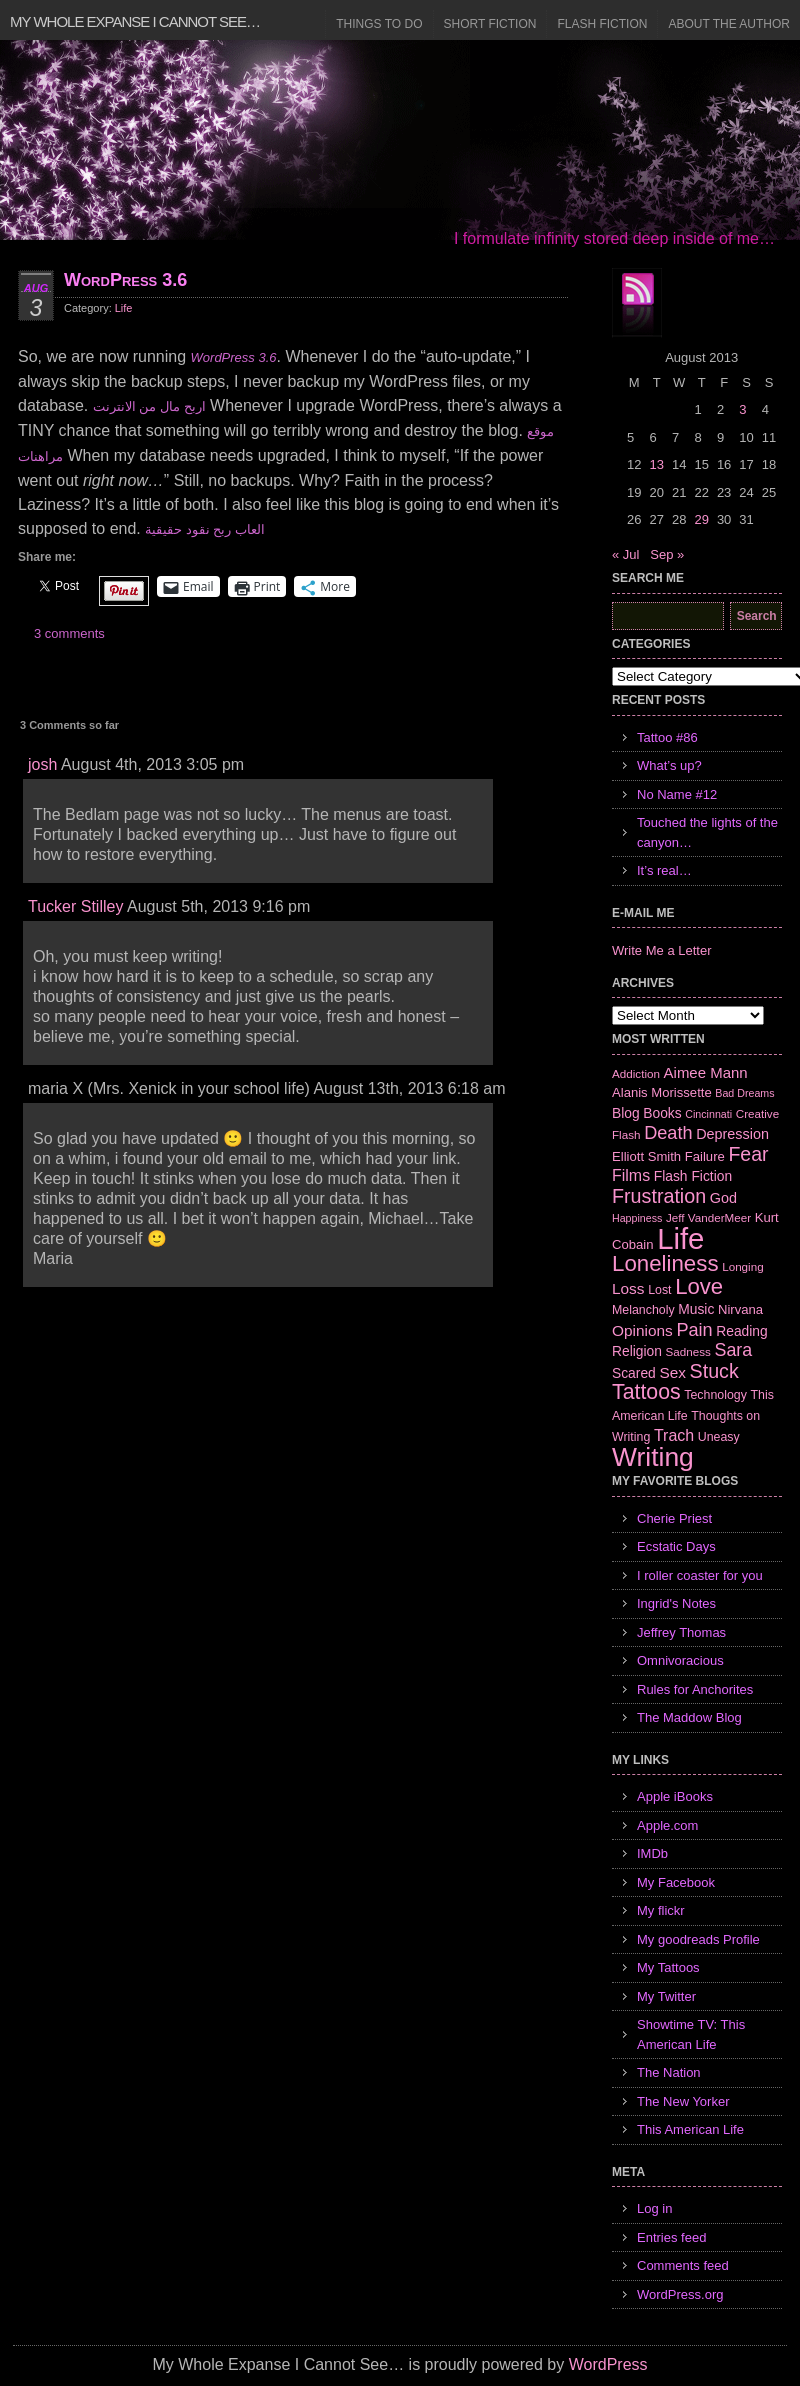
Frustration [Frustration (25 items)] (659, 1196)
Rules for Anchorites (695, 1689)
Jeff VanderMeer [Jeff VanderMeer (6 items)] (708, 1217)
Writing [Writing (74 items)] (653, 1457)
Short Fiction (490, 24)
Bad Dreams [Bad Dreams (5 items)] (744, 1093)
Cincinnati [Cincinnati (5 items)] (708, 1114)
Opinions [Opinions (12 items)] (642, 1330)
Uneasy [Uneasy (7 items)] (719, 1437)
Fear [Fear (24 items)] (748, 1154)
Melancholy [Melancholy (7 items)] (643, 1310)
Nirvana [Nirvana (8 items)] (740, 1309)
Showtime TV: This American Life (691, 2034)
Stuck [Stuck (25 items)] (714, 1371)
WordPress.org (680, 2294)
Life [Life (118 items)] (680, 1238)
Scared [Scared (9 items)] (634, 1373)
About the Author (729, 24)
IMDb (652, 1853)
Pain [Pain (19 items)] (694, 1330)
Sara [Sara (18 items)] (734, 1350)
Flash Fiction (602, 24)
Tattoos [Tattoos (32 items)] (646, 1392)
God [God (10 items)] (723, 1198)
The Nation (669, 2072)
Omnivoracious (680, 1660)
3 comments (69, 633)
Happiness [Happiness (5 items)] (637, 1218)
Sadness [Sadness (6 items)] (688, 1351)
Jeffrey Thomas (681, 1632)
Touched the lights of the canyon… (707, 832)
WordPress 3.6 (125, 280)
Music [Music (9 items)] (696, 1309)
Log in (654, 2208)
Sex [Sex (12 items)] (672, 1372)
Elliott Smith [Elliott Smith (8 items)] (646, 1156)
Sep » (667, 554)
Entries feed (671, 2237)
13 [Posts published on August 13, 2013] (656, 464)
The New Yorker (683, 2101)
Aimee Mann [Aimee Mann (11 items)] (706, 1072)
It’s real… (664, 870)
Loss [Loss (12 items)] (628, 1288)
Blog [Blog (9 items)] (626, 1113)
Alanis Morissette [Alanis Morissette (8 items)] (662, 1092)
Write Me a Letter (661, 950)
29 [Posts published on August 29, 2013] (701, 519)
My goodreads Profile (698, 1939)
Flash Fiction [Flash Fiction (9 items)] (693, 1176)
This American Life (690, 2129)
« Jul (625, 554)
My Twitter (666, 1996)
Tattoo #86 (667, 737)
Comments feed (683, 2265)
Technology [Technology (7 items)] (715, 1395)
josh (42, 764)
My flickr (661, 1910)
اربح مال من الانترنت (149, 406)
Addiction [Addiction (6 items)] (636, 1073)
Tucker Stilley (75, 906)
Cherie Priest (674, 1518)
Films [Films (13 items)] (631, 1175)
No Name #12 (677, 794)
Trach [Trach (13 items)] (674, 1435)
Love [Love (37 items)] (699, 1286)
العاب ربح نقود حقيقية (205, 529)
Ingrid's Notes (676, 1603)
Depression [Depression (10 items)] (732, 1134)
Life (124, 308)
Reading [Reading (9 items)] (741, 1331)
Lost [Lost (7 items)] (659, 1290)
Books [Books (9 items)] (662, 1113)
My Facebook (676, 1882)
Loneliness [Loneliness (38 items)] (665, 1263)
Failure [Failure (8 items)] (705, 1156)
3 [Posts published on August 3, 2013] (742, 409)
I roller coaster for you (700, 1575)
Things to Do (379, 24)
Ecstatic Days (676, 1546)
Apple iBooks (675, 1796)
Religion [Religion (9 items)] (637, 1351)
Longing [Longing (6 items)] (743, 1266)
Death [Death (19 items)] (668, 1133)
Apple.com (667, 1825)
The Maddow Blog (689, 1717)
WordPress (608, 2364)
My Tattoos (668, 1967)
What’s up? (669, 765)
